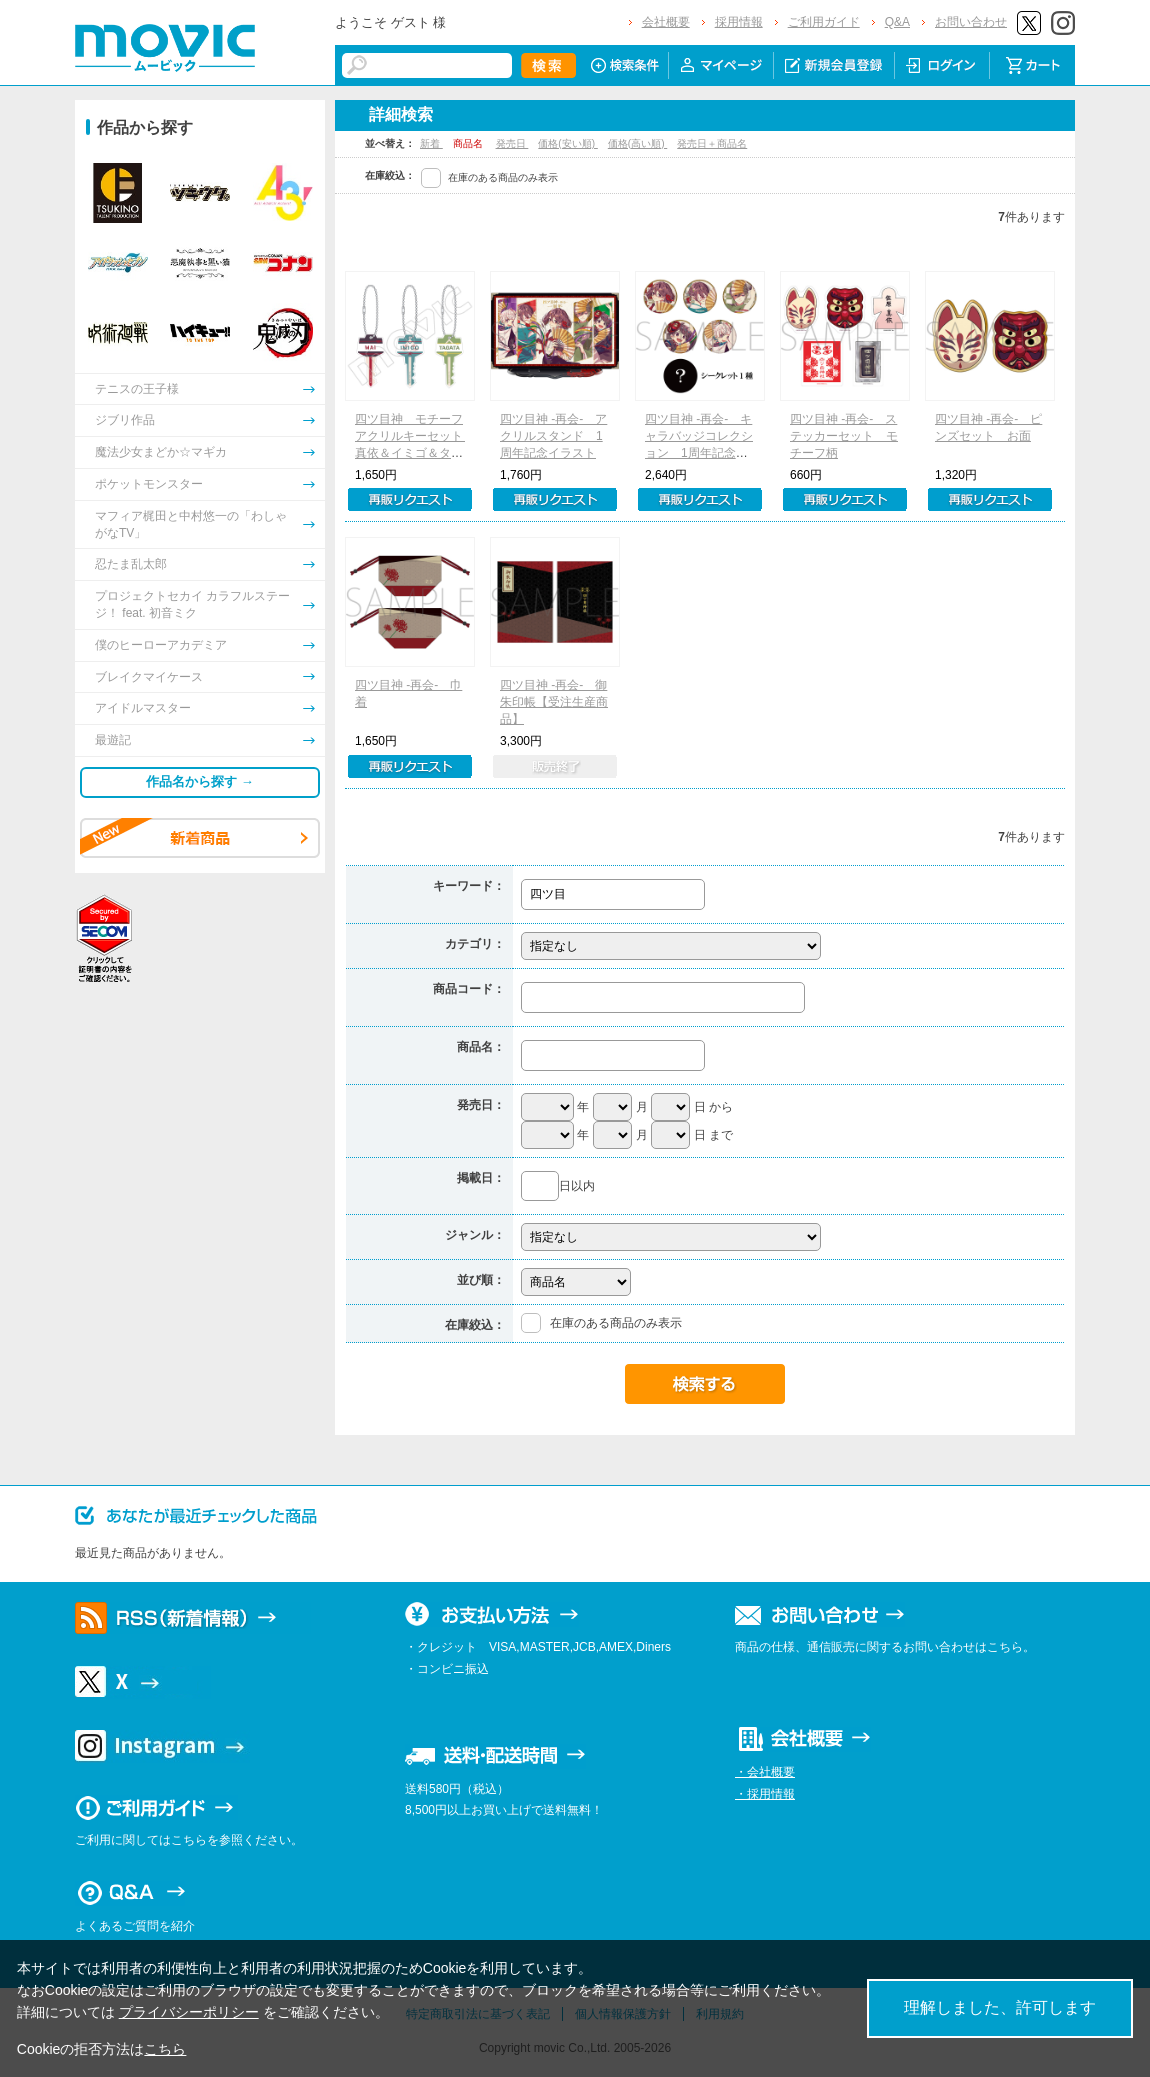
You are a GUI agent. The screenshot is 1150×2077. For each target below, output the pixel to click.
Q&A (897, 22)
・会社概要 (765, 1772)
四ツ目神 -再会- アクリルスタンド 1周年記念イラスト (553, 436)
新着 (431, 143)
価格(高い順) (637, 143)
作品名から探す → (200, 781)
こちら (165, 2049)
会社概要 (666, 22)
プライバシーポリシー (189, 2012)
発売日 (512, 143)
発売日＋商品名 (712, 143)
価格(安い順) (567, 143)
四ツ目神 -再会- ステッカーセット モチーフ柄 (844, 436)
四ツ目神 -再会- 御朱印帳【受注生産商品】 (554, 702)
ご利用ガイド (824, 22)
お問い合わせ (971, 22)
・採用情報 (765, 1794)
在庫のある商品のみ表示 (503, 177)
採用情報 (739, 22)
